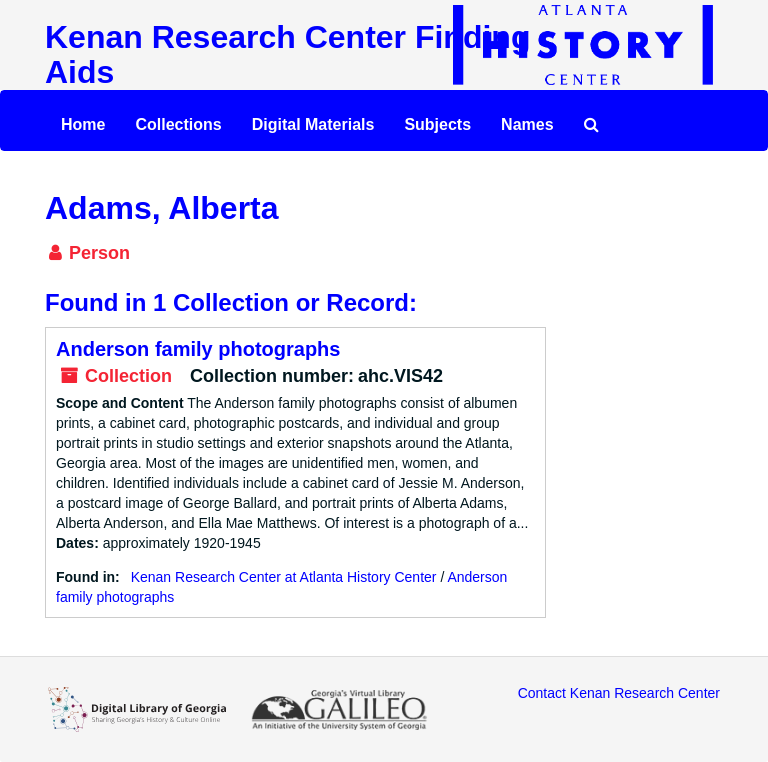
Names (527, 124)
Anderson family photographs (198, 349)
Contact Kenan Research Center (619, 693)
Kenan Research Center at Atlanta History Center (284, 577)
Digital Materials (313, 124)
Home (83, 124)
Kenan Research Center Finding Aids (287, 54)
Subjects (437, 124)
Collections (178, 124)
